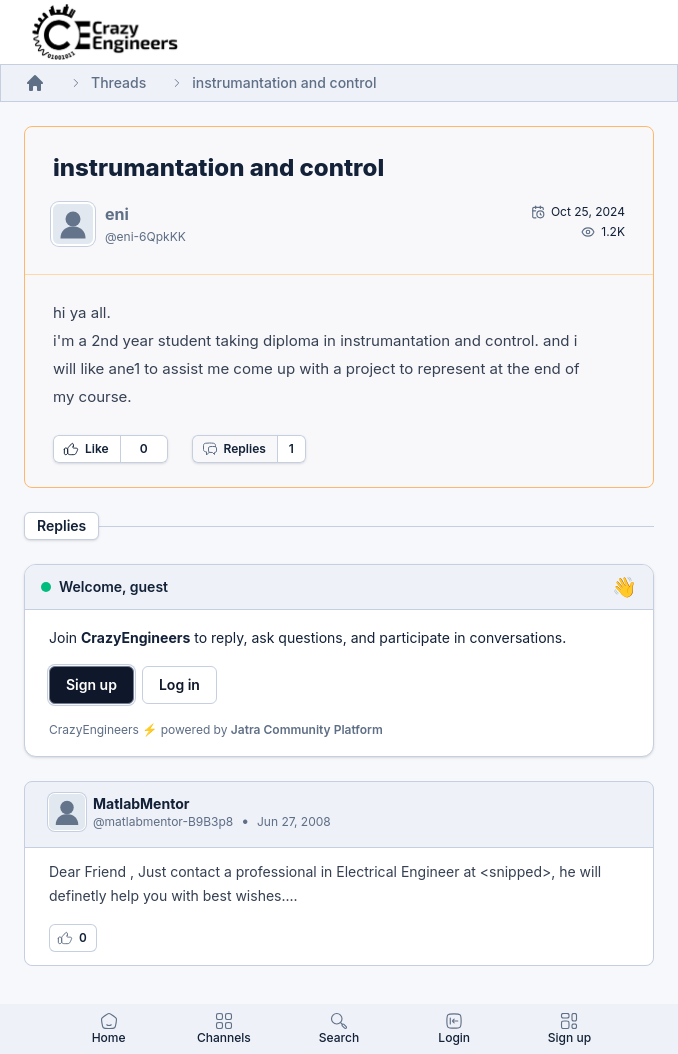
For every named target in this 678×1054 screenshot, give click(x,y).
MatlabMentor (141, 803)
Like (86, 449)
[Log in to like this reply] (73, 938)
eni (117, 214)
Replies (234, 449)
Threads (118, 82)
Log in (179, 684)
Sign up (91, 684)
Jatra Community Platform (307, 729)
